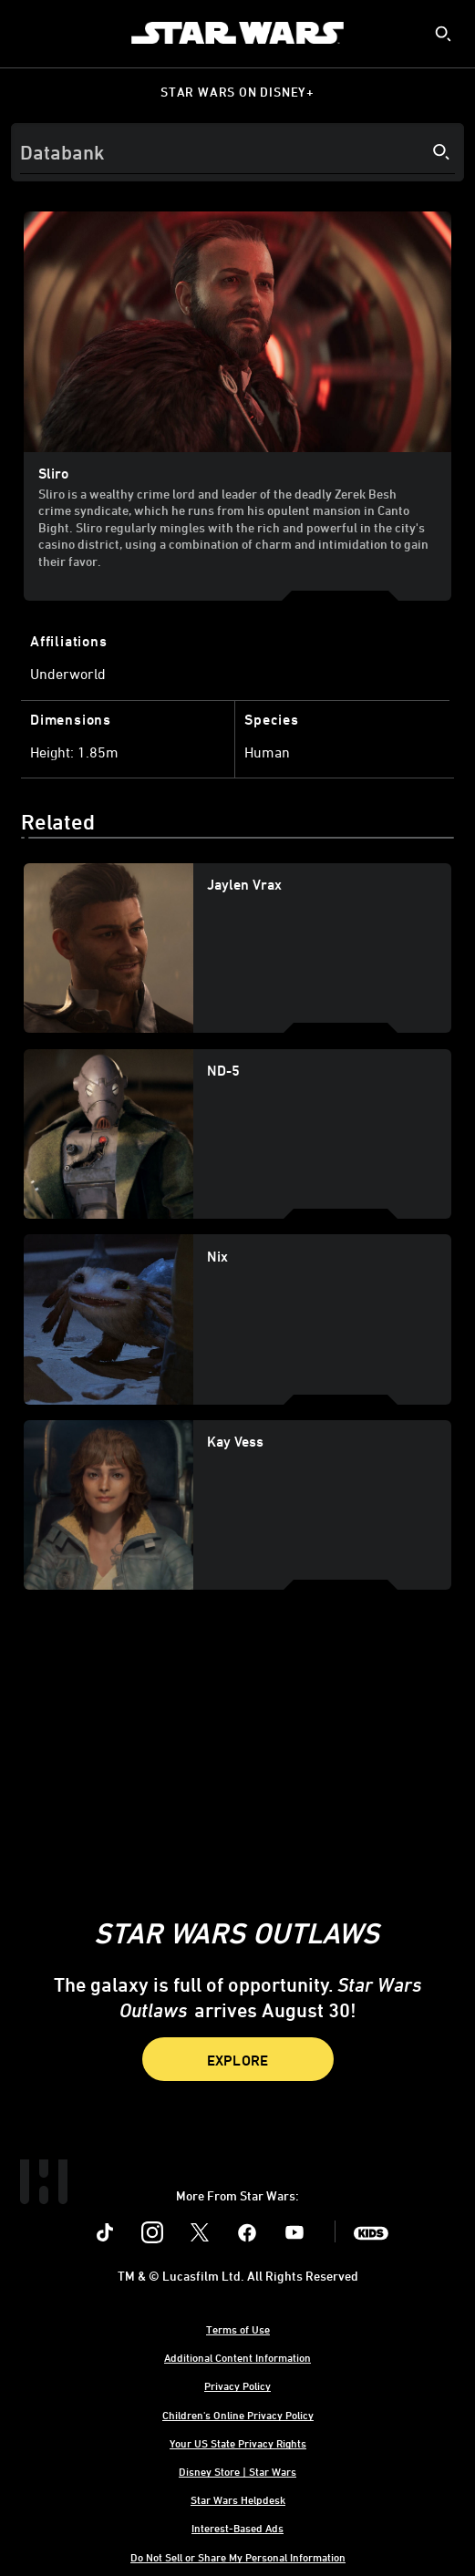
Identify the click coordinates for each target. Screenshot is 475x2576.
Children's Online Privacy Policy (238, 2414)
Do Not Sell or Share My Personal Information (238, 2556)
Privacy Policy (237, 2385)
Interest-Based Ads (237, 2527)
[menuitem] (29, 33)
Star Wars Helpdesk (238, 2499)
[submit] (443, 34)
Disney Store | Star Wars (237, 2471)
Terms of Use (238, 2329)
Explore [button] (238, 2060)
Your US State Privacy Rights (238, 2443)
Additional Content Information (237, 2357)
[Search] (237, 152)
